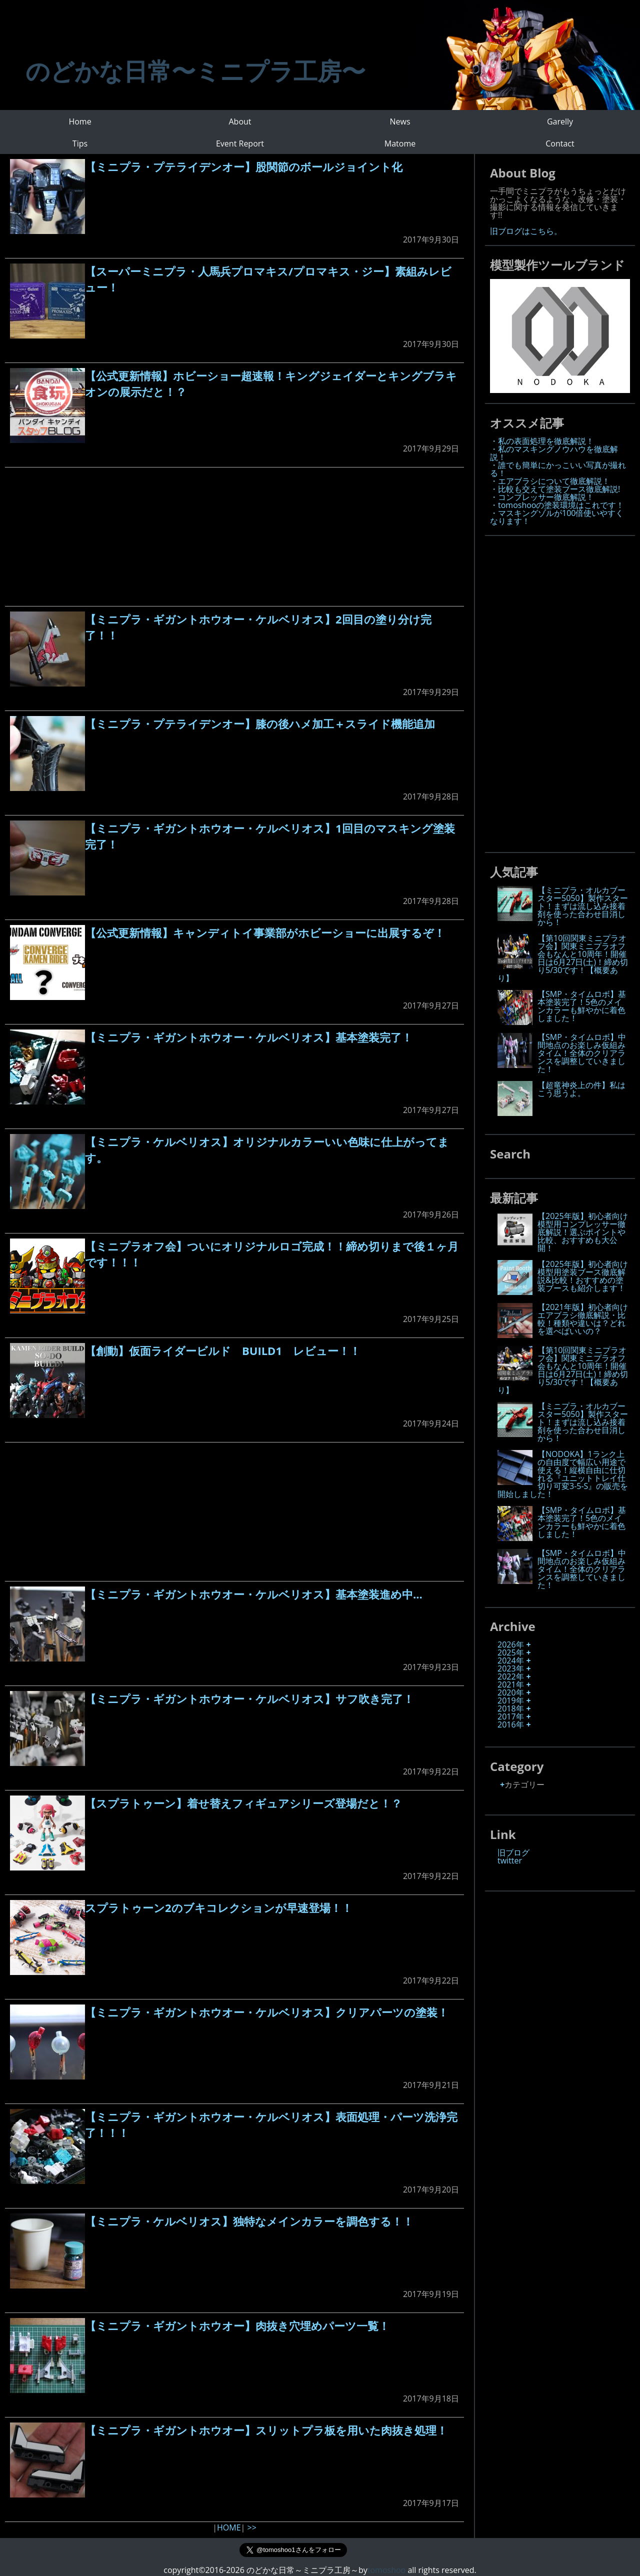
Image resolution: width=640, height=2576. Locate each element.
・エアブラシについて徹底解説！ (550, 481)
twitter (510, 1860)
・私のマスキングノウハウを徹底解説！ (554, 453)
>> (251, 2527)
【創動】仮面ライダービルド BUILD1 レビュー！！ (222, 1350)
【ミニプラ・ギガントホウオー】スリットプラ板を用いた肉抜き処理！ (266, 2430)
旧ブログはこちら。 (526, 231)
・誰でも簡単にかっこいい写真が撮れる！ (558, 469)
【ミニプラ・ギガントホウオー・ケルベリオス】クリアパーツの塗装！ (266, 2012)
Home (79, 121)
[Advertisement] (234, 536)
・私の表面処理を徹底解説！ (542, 441)
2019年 (511, 1700)
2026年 (511, 1644)
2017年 (511, 1716)
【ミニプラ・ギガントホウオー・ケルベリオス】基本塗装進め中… (253, 1594)
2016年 (511, 1724)
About (239, 121)
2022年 (511, 1676)
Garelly (560, 121)
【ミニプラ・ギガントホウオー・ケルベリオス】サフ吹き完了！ (249, 1698)
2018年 (511, 1708)
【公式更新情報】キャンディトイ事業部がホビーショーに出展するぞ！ (265, 932)
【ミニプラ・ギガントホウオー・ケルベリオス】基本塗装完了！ (248, 1037)
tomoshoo (387, 2570)
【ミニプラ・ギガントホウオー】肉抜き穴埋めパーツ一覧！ (237, 2325)
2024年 (511, 1660)
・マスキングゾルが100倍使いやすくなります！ (557, 517)
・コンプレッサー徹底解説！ (542, 497)
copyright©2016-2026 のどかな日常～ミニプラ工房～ (266, 2570)
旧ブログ (514, 1852)
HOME (229, 2527)
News (400, 121)
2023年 (511, 1668)
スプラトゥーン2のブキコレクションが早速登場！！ (218, 1907)
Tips (80, 143)
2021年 (511, 1684)
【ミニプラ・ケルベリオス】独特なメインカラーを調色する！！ (249, 2221)
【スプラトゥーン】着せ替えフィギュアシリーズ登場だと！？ (243, 1803)
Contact (560, 143)
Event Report (240, 143)
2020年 (511, 1692)
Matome (400, 143)
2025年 (511, 1652)
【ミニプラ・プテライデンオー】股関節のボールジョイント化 (243, 166)
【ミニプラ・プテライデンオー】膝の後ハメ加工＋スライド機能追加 (260, 723)
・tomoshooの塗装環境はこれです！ (557, 505)
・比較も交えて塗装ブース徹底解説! (555, 489)
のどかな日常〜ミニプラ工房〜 (196, 70)
